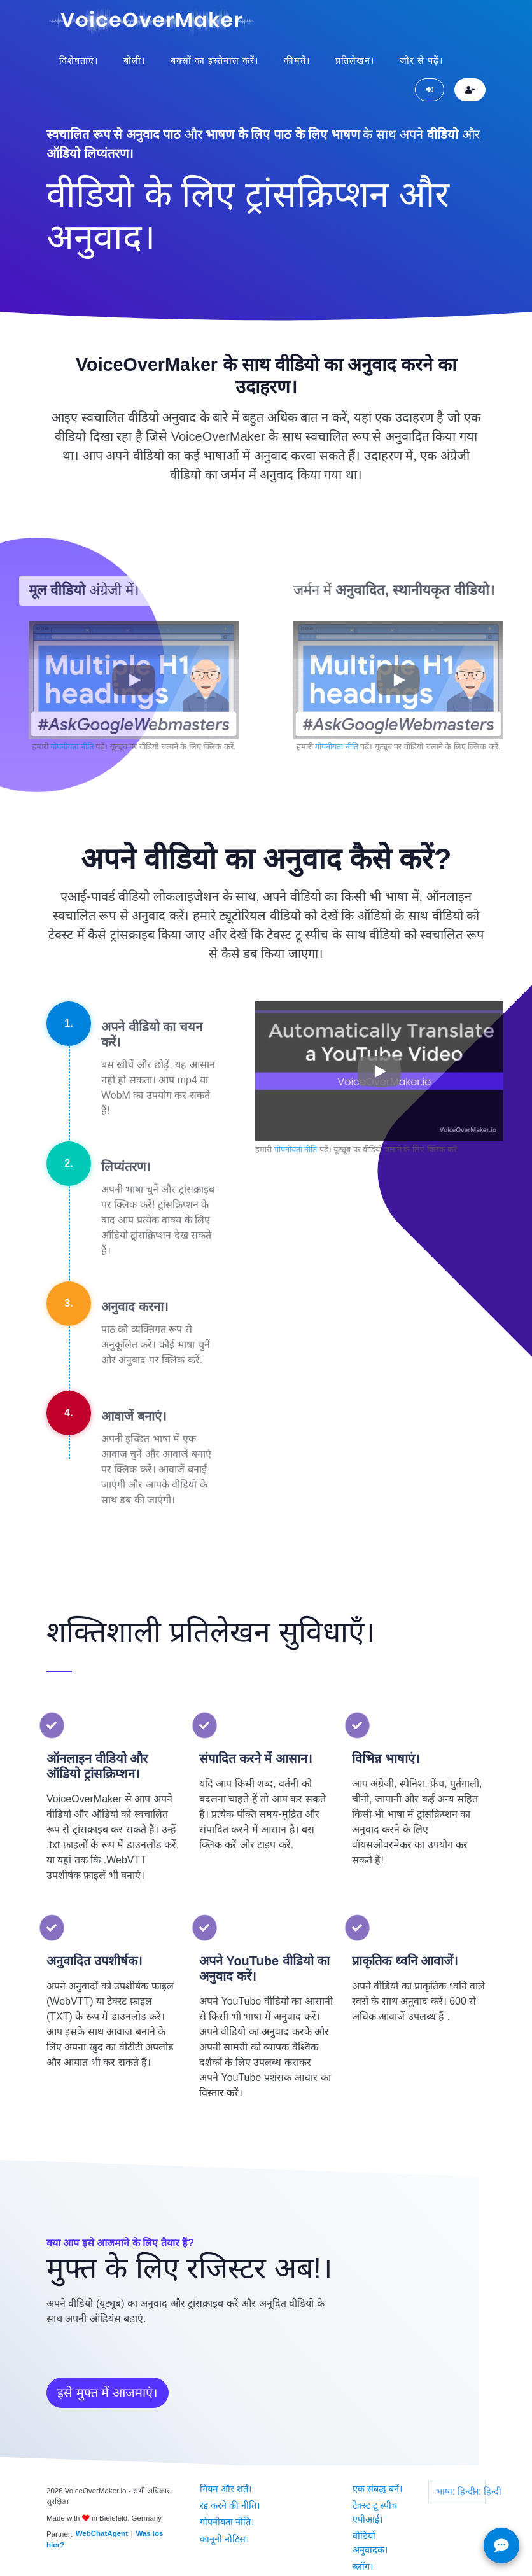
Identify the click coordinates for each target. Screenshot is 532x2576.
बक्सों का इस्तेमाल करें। (214, 58)
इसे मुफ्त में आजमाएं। (107, 2390)
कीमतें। (297, 58)
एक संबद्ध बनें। (377, 2484)
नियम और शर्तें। (225, 2484)
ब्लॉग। (362, 2553)
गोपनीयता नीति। (226, 2512)
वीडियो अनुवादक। (369, 2533)
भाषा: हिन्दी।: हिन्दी (460, 2489)
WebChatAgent (100, 2531)
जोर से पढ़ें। (421, 58)
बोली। (134, 58)
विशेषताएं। (78, 58)
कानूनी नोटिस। (223, 2526)
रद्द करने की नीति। (229, 2498)
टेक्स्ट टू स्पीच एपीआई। (374, 2505)
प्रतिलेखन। (354, 58)
